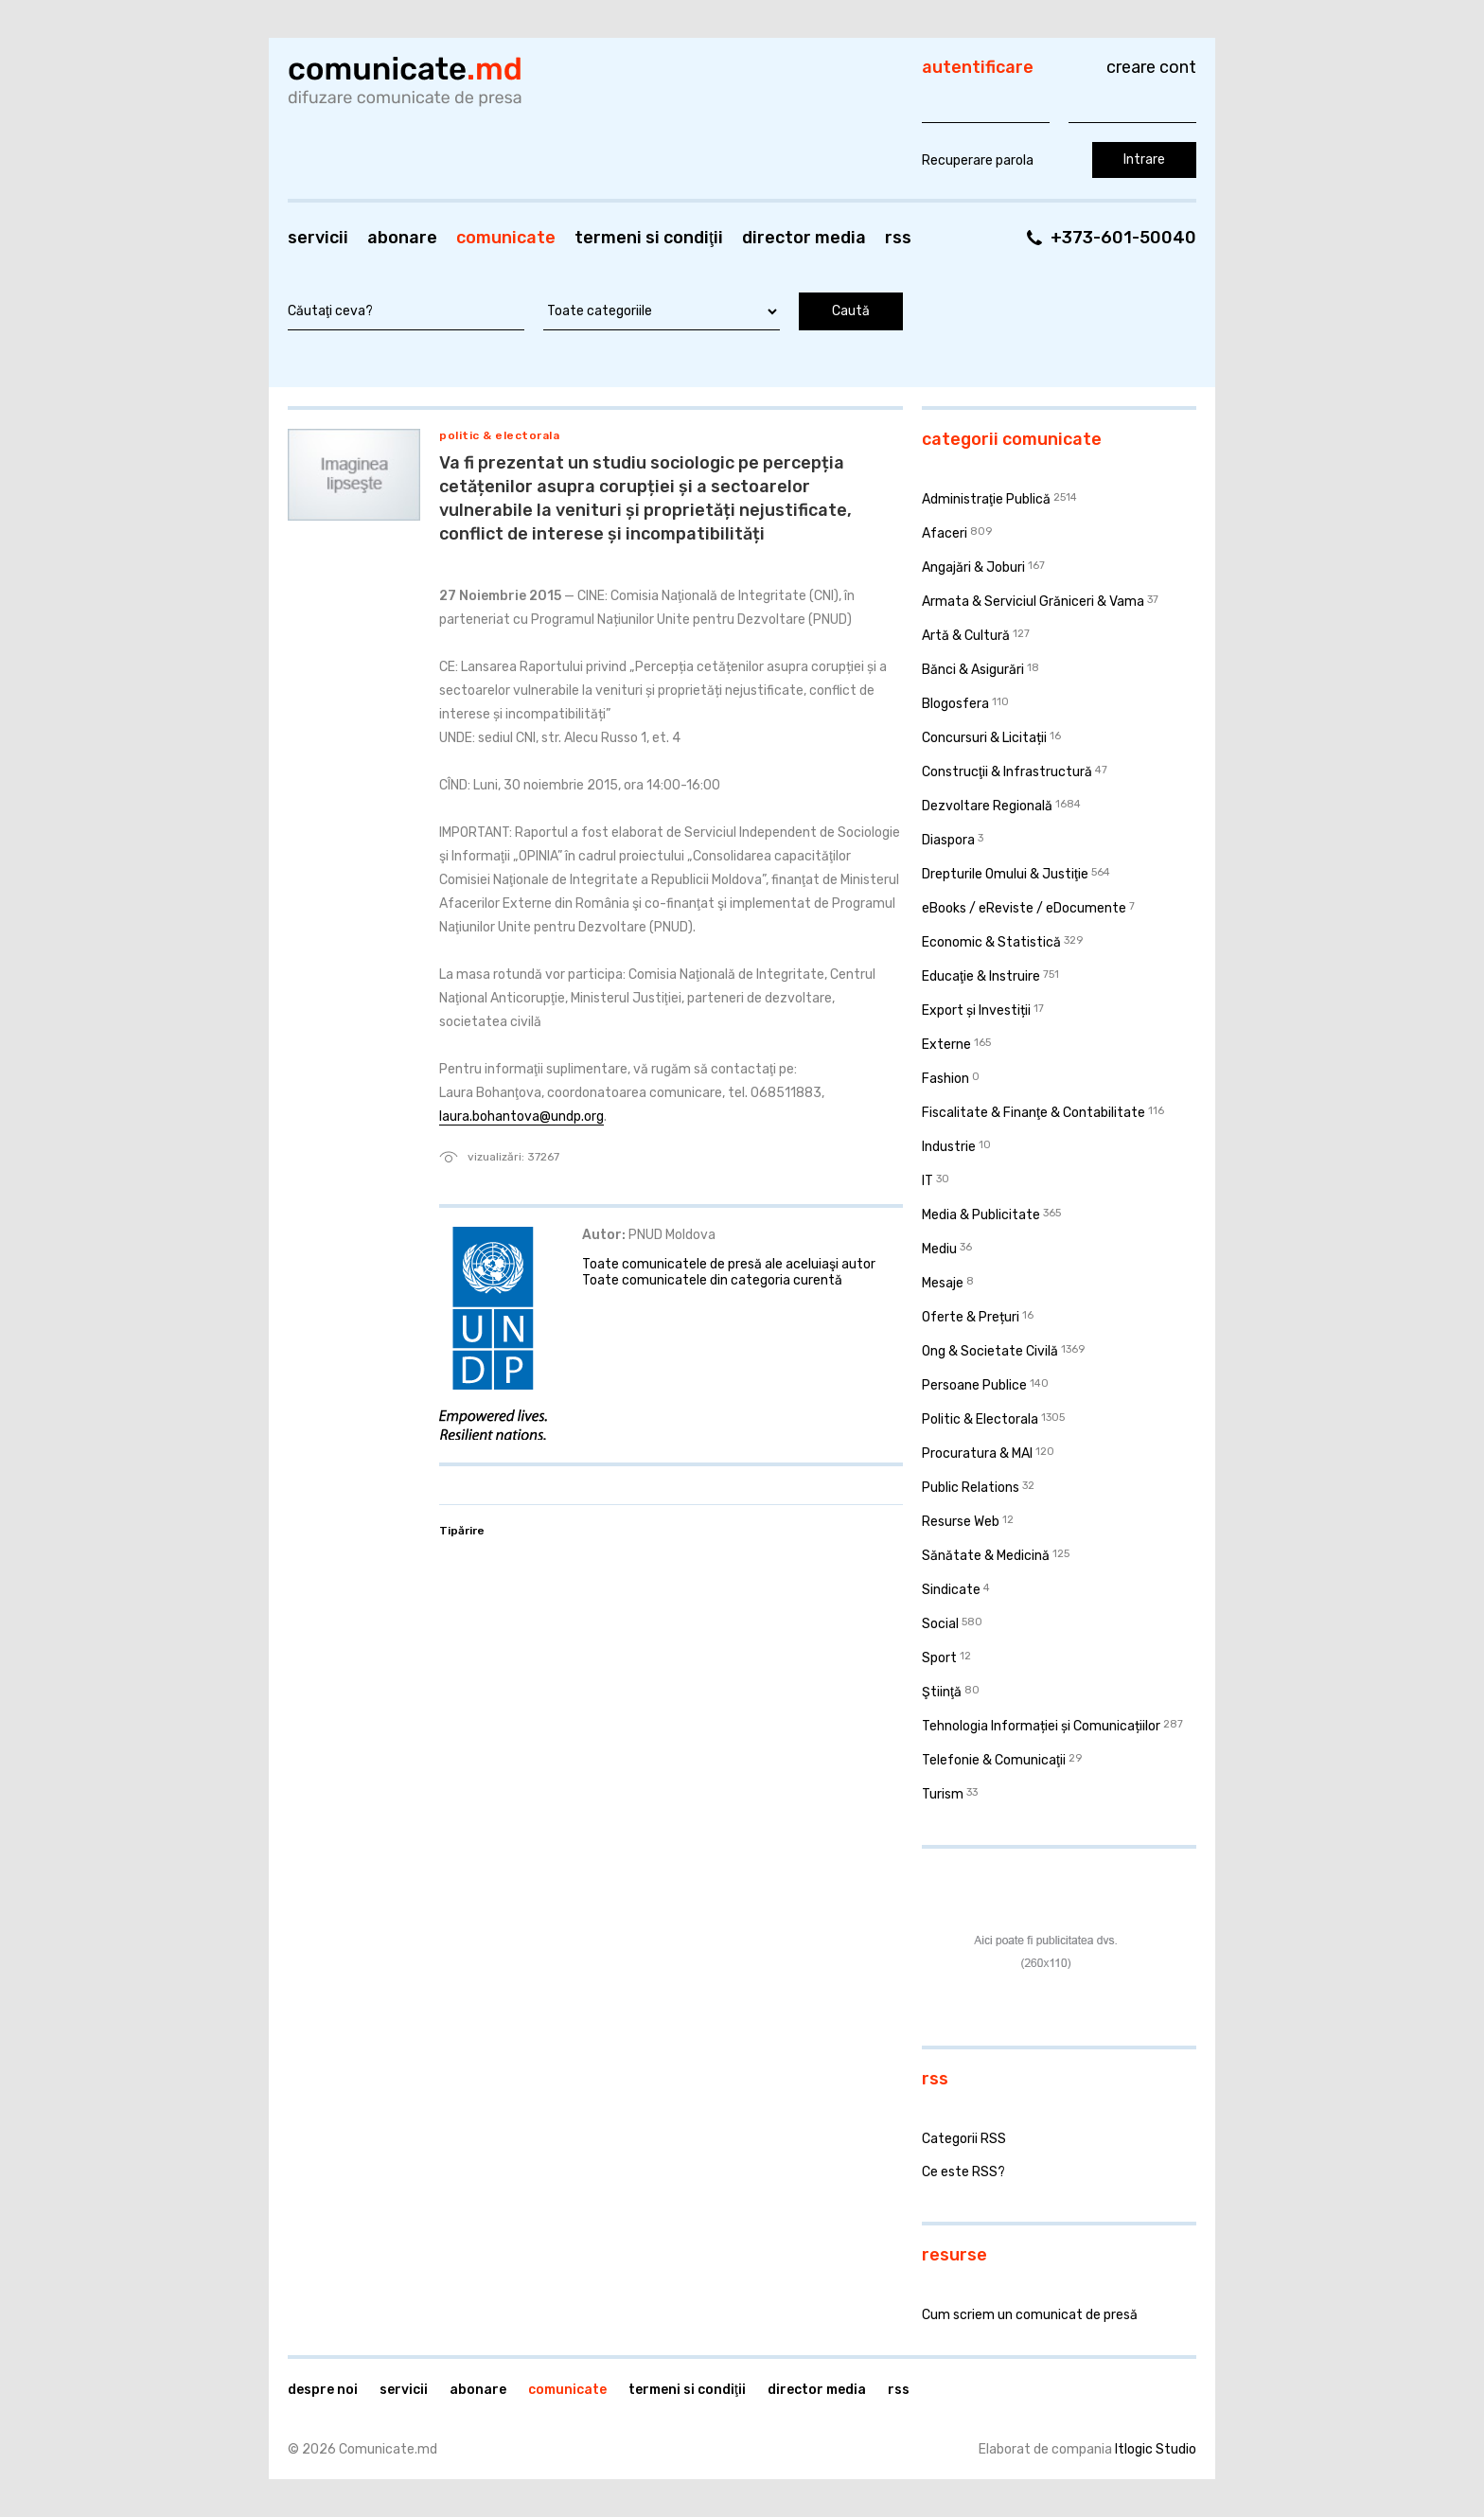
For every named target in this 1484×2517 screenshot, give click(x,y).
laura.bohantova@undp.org (521, 1116)
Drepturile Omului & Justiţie (1005, 874)
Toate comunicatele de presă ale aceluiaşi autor (728, 1264)
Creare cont (1151, 67)
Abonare (402, 237)
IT (927, 1181)
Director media (804, 237)
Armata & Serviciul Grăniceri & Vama (1033, 602)
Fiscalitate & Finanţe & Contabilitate (1033, 1113)
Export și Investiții (976, 1010)
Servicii (318, 237)
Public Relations (970, 1488)
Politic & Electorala (499, 435)
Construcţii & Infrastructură (1007, 772)
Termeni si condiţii (648, 237)
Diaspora (948, 840)
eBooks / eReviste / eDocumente (1024, 908)
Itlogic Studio (1155, 2449)
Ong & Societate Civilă (990, 1351)
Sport (939, 1658)
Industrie (949, 1147)
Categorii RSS (964, 2139)
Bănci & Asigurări (973, 670)
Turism (942, 1794)
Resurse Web (960, 1522)
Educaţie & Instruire (981, 976)
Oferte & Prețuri (970, 1317)
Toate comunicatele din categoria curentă (712, 1280)
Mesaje (942, 1283)
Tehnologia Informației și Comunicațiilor (1041, 1726)
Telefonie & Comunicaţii (994, 1760)
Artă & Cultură (966, 636)
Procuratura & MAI (977, 1453)
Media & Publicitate (981, 1215)
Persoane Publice (974, 1385)
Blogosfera (955, 704)
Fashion (945, 1079)
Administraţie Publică (986, 499)
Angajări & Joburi (973, 567)
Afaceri (944, 533)
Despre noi (323, 2390)
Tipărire (462, 1530)
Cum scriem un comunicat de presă (1030, 2315)
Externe (946, 1045)
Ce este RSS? (963, 2172)
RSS (898, 237)
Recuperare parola (978, 160)
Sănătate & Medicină (986, 1556)
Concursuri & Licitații (984, 738)
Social (940, 1624)
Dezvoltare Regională (987, 806)
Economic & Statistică (991, 942)
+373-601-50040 (1123, 237)
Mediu (939, 1249)
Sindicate (951, 1590)
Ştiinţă (942, 1692)
